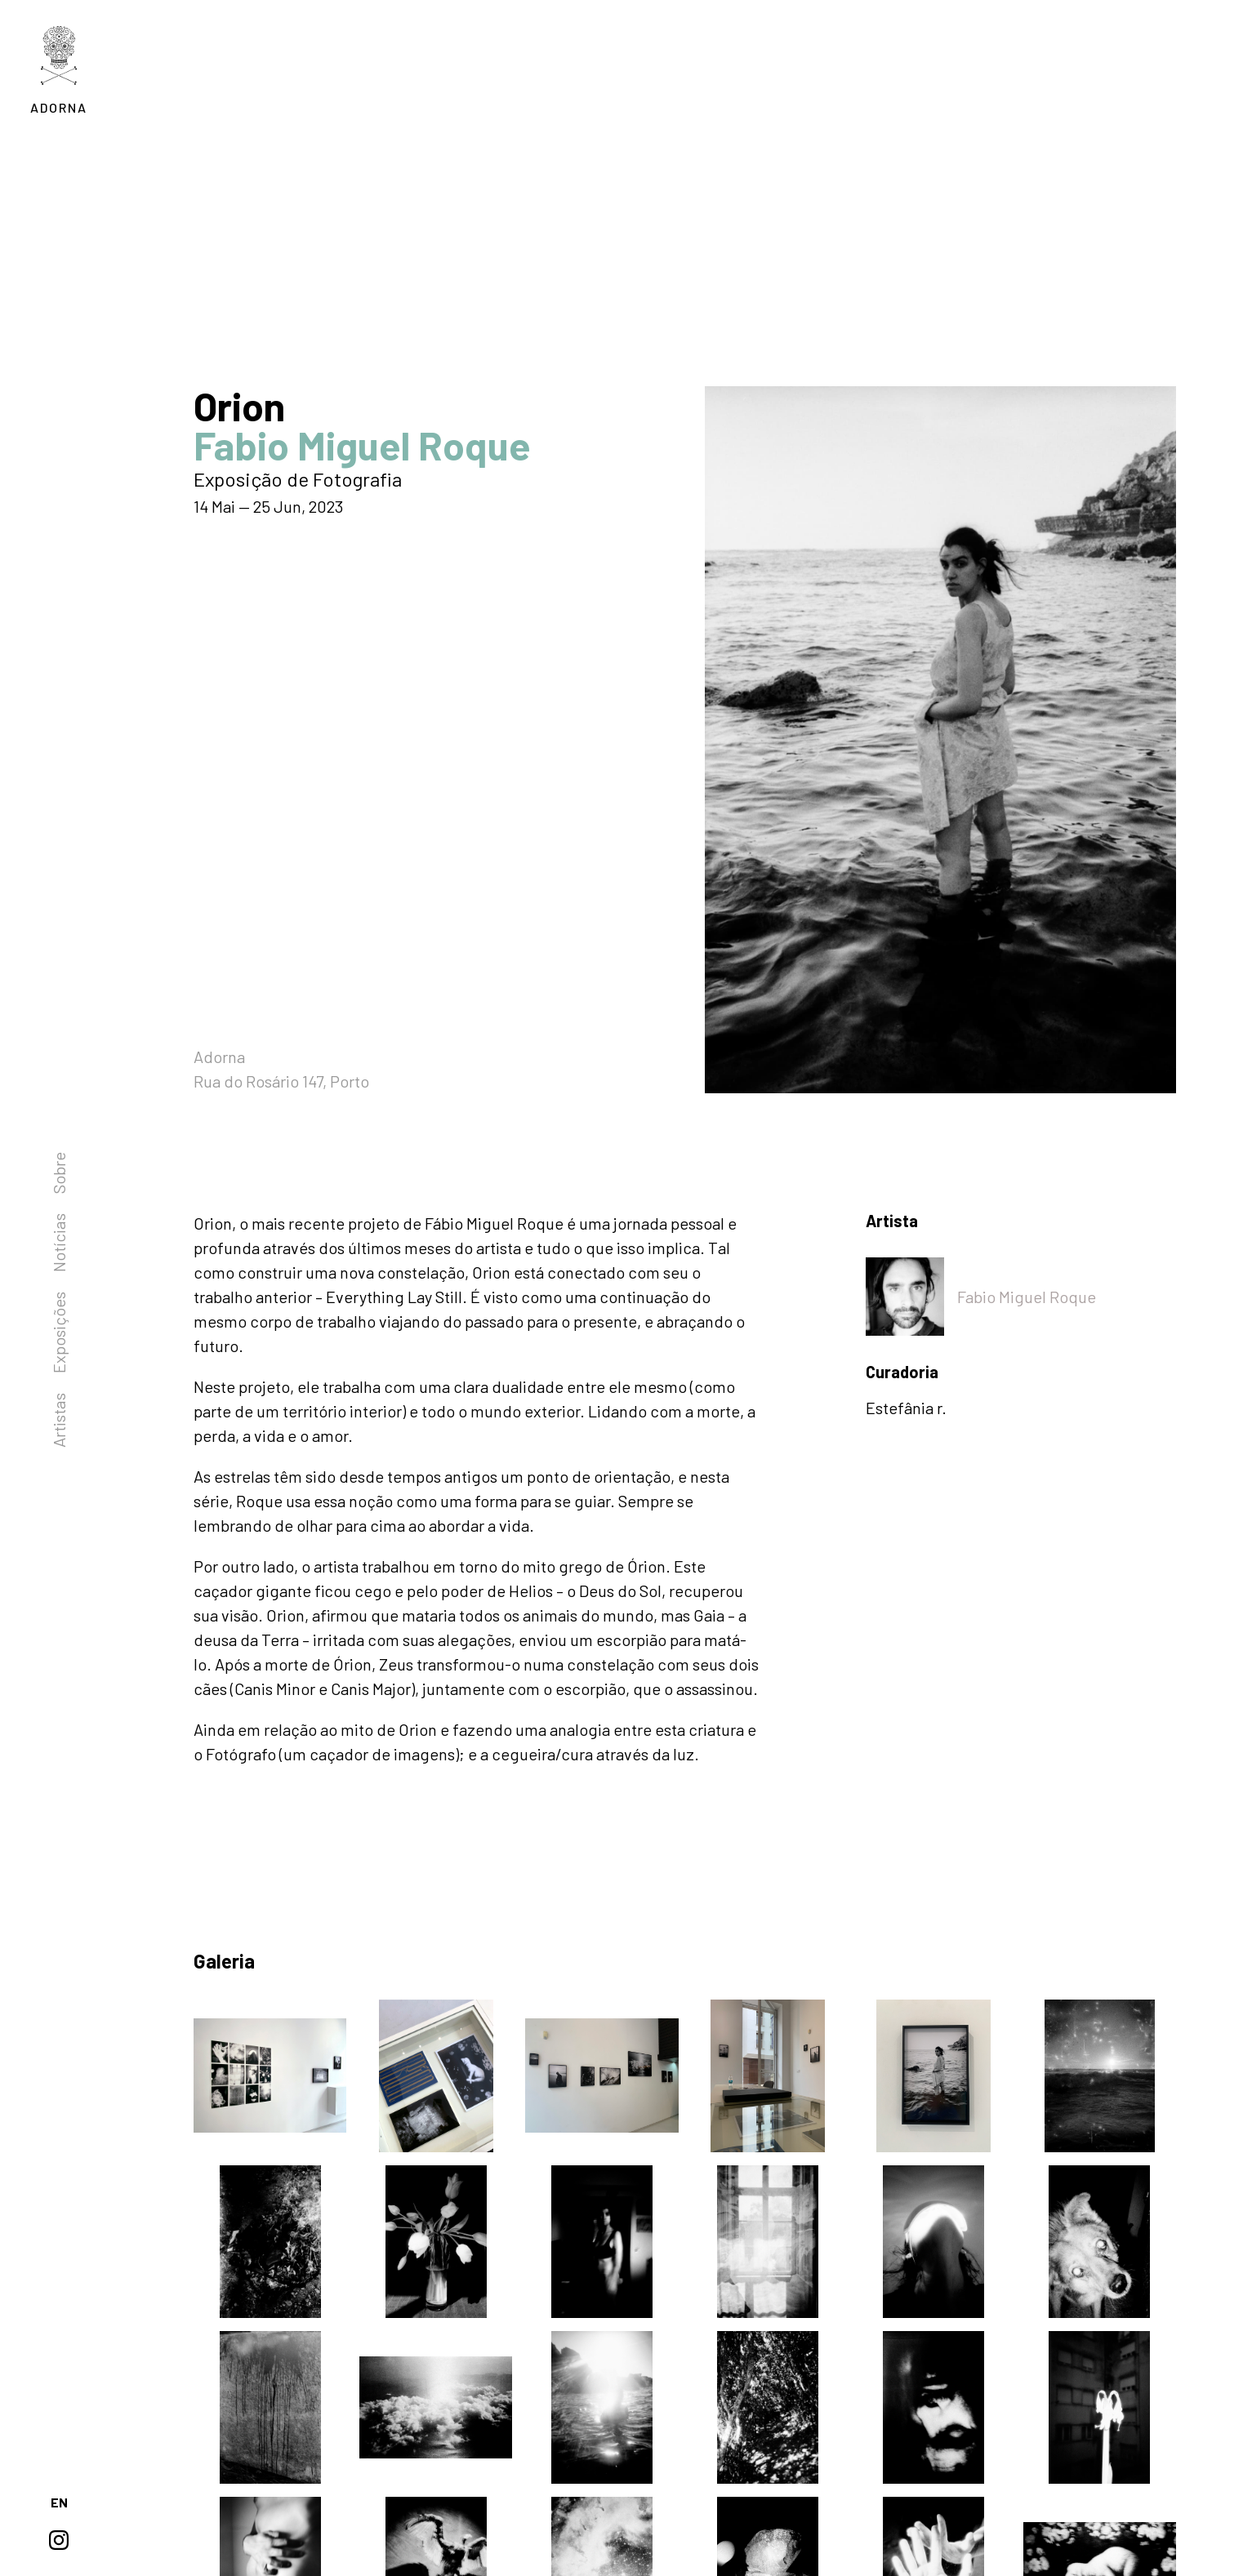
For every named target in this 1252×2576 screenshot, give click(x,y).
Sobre (59, 1173)
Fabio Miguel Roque (1026, 1296)
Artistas (59, 1420)
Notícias (59, 1242)
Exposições (59, 1332)
